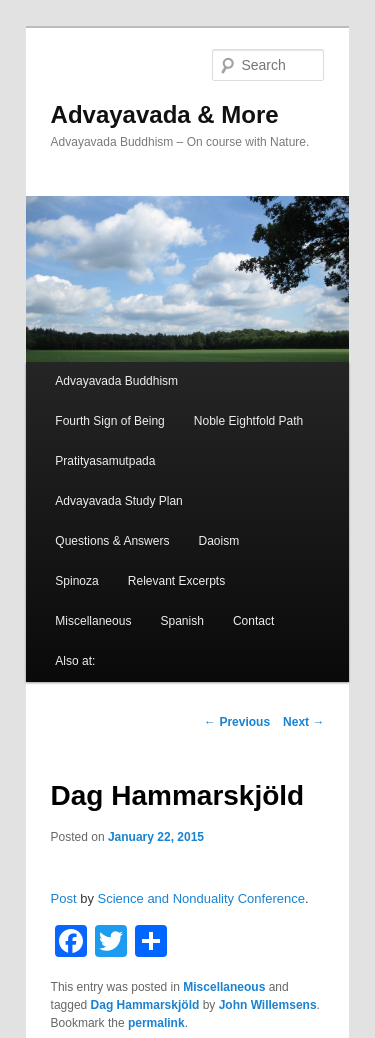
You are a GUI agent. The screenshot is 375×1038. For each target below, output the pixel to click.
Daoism (219, 541)
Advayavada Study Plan (118, 501)
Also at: (75, 661)
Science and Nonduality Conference (201, 898)
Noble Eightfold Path (248, 421)
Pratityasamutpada (105, 461)
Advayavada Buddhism (116, 381)
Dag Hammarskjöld (145, 1005)
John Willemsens (268, 1005)
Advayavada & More (165, 114)
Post (64, 898)
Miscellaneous (93, 621)
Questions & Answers (112, 541)
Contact (253, 621)
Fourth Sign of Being (109, 421)
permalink (156, 1023)
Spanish (181, 621)
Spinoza (76, 581)
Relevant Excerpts (176, 581)
